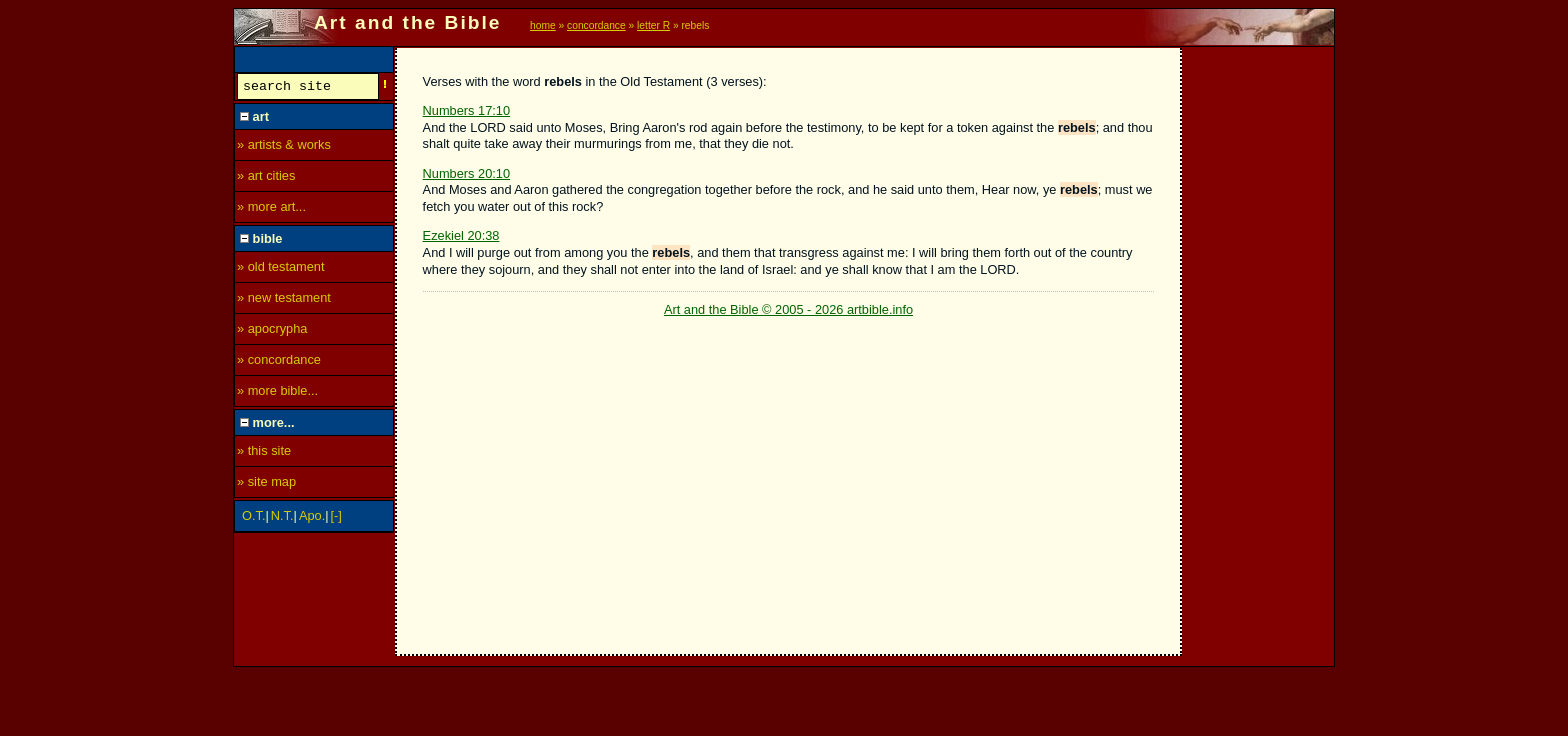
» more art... (271, 209)
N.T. (282, 518)
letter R (653, 25)
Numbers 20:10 (467, 173)
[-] (336, 518)
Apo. (312, 518)
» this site (264, 453)
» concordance (279, 362)
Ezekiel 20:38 (461, 235)
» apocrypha (272, 331)
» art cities (266, 178)
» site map (266, 484)
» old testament (281, 269)
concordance (596, 25)
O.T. (253, 518)
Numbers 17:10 (467, 110)
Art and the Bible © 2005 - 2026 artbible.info (788, 309)
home (543, 25)
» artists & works (284, 147)
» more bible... (277, 393)
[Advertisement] (1259, 347)
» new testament (284, 300)
